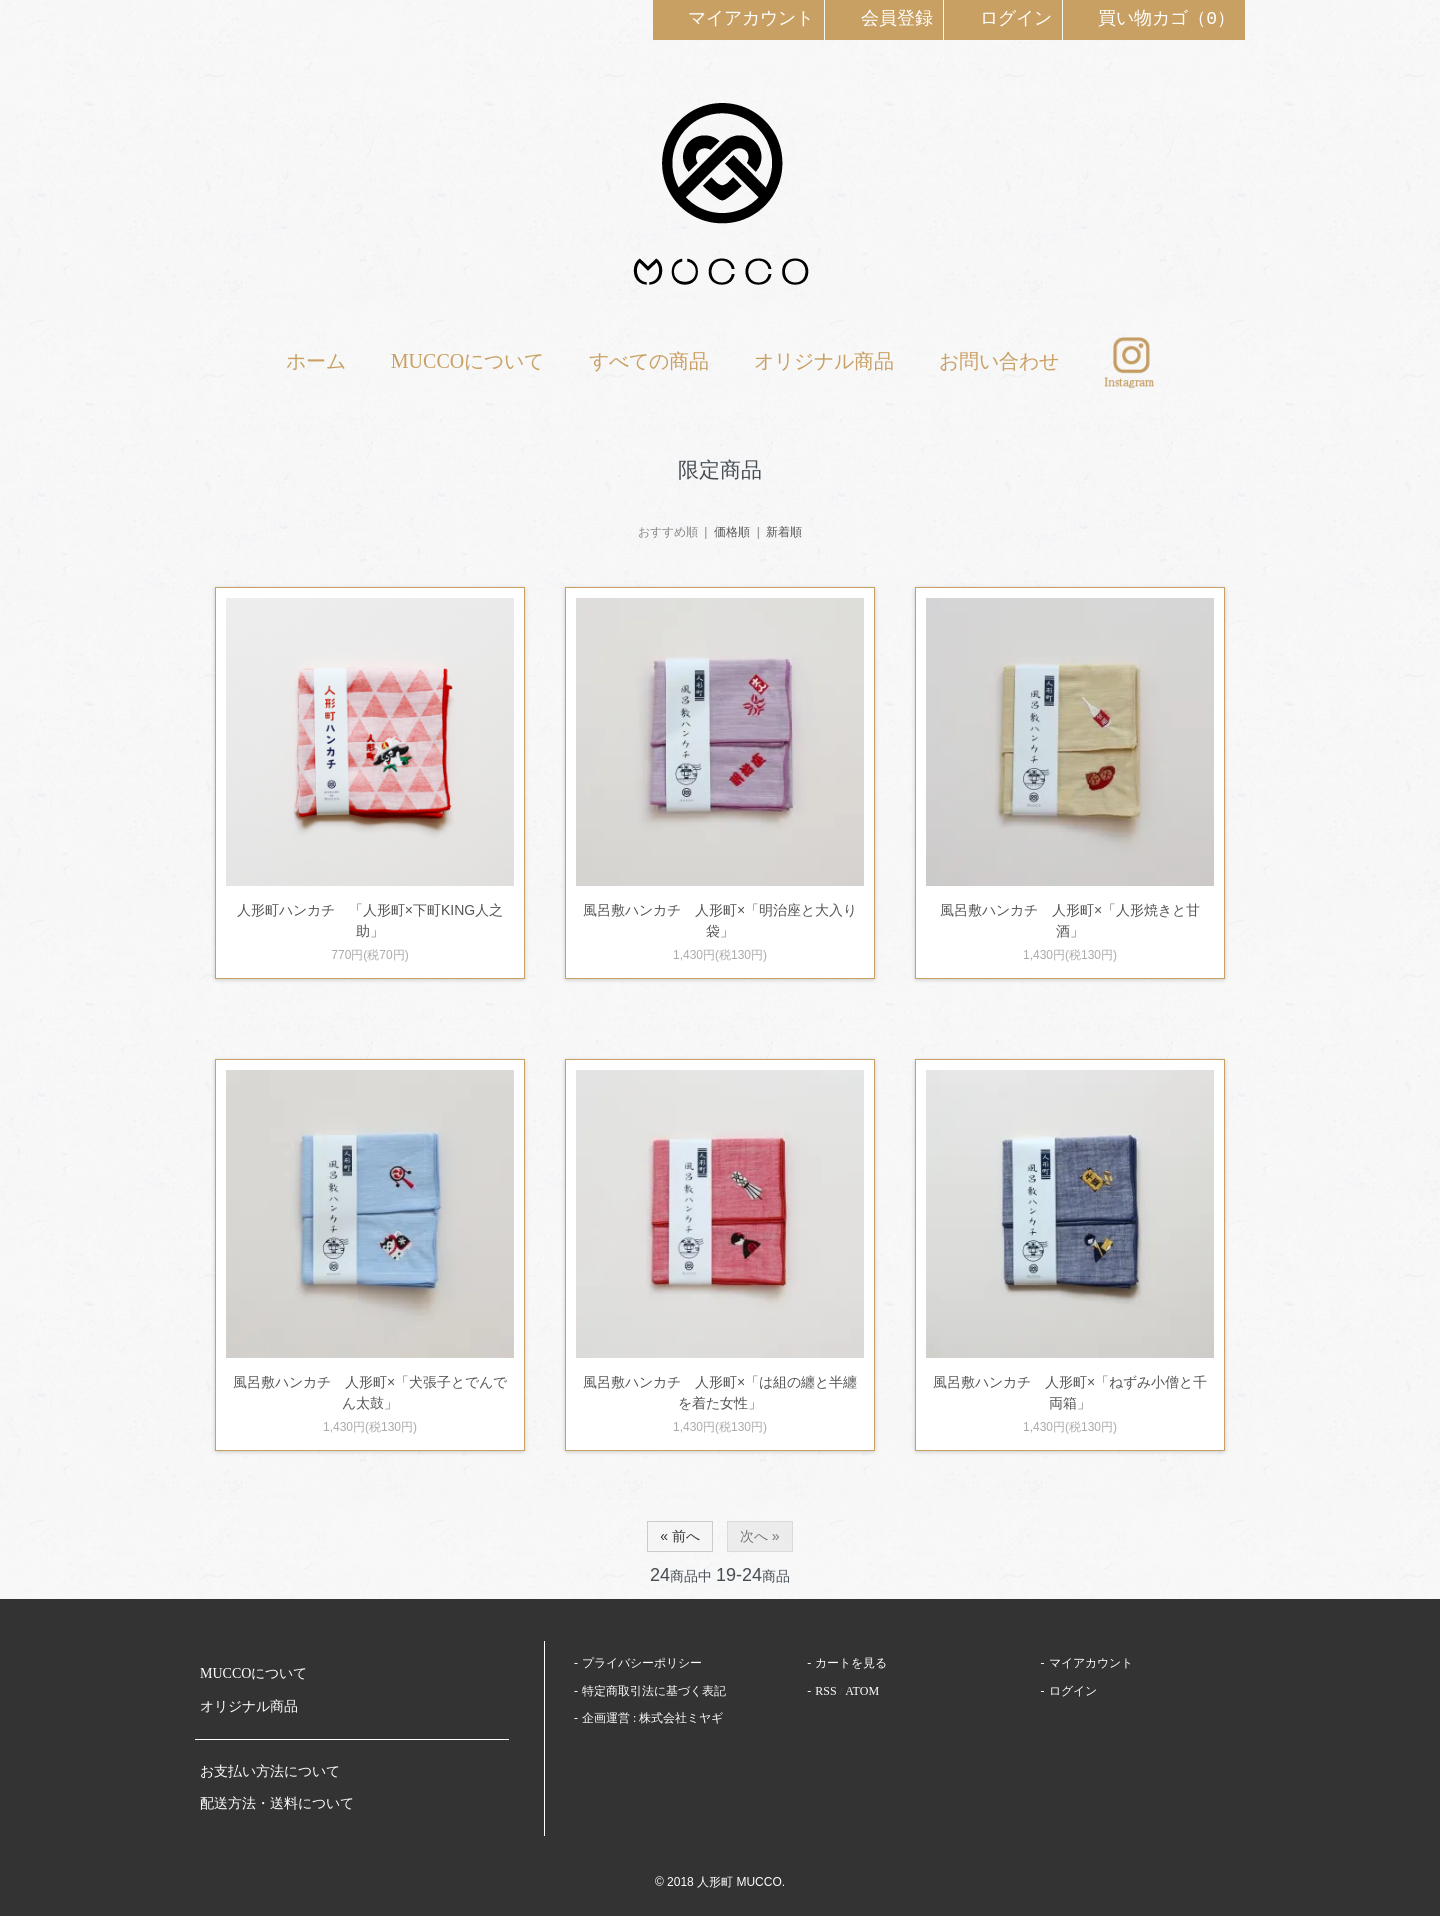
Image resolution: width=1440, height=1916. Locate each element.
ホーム (316, 361)
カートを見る (851, 1663)
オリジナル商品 (824, 361)
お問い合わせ (999, 361)
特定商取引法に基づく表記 (654, 1691)
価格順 (732, 532)
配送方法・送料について (277, 1803)
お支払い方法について (270, 1771)
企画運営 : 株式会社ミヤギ (652, 1718)
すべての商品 (649, 361)
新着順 (784, 532)
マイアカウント (739, 18)
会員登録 (884, 18)
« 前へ (680, 1536)
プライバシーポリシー (642, 1663)
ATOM (862, 1691)
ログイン (1003, 18)
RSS (825, 1691)
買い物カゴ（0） (1154, 18)
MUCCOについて (467, 361)
